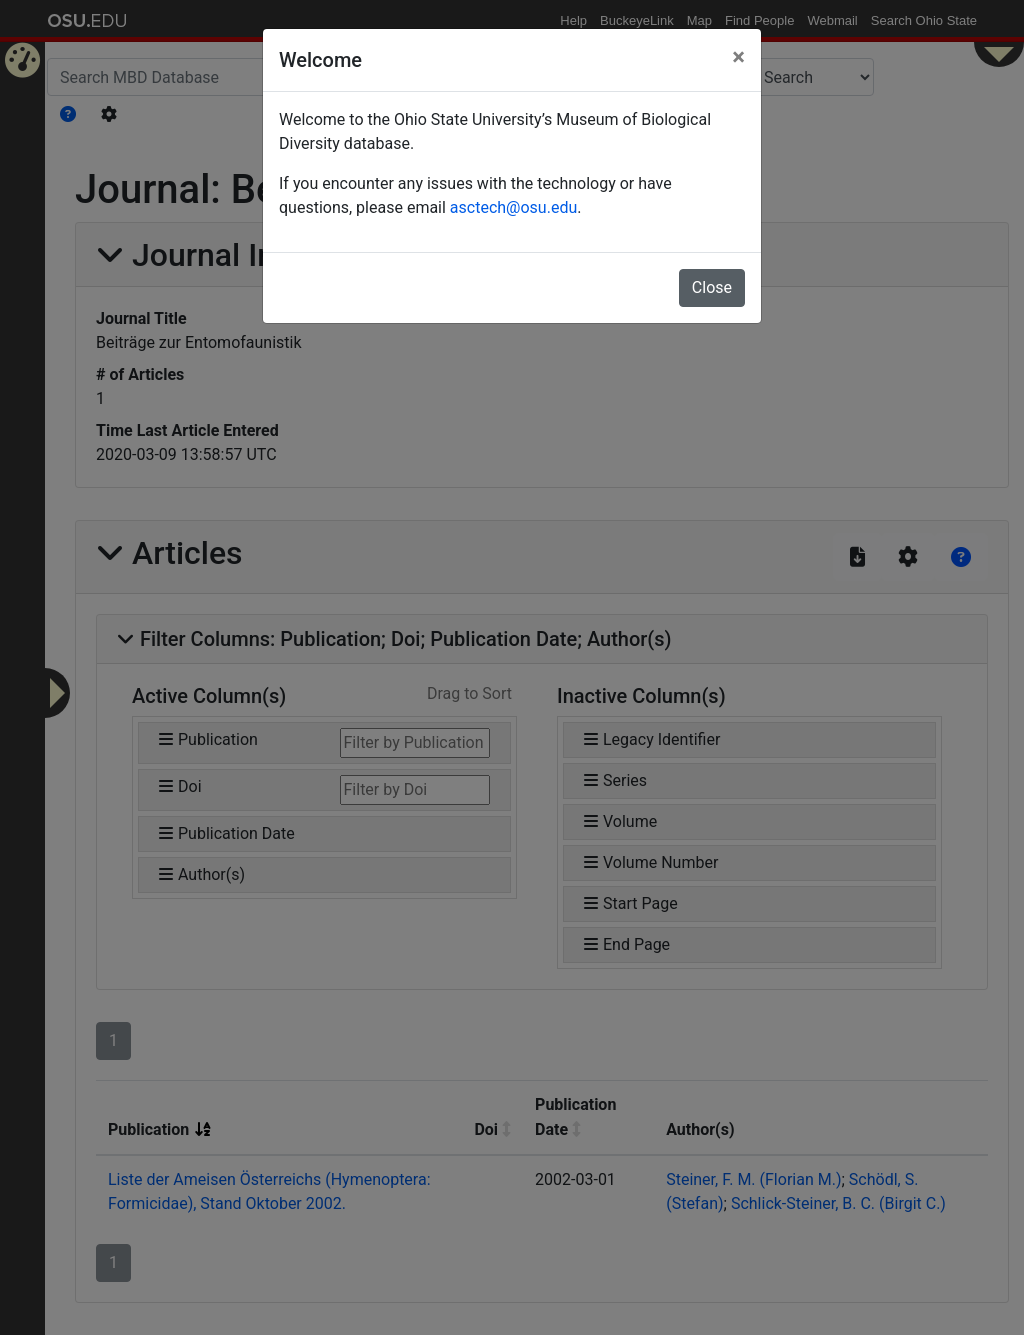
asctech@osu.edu (513, 207)
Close (712, 287)
